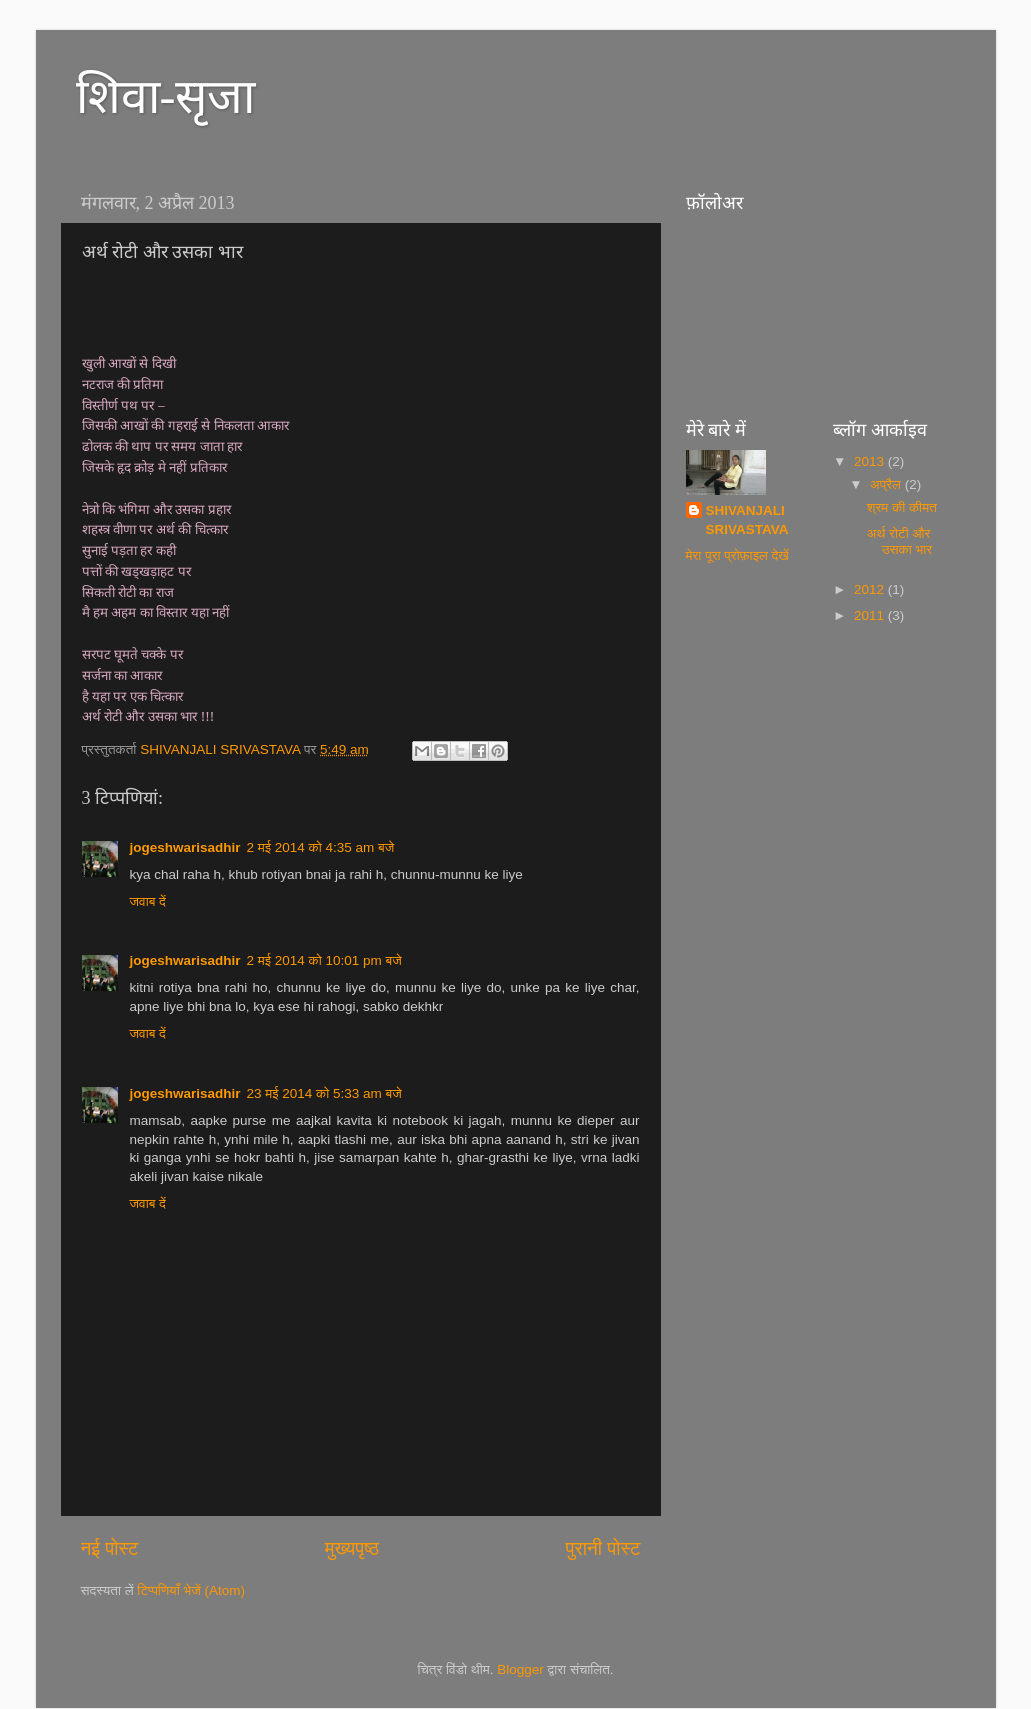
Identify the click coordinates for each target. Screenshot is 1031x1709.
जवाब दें (148, 901)
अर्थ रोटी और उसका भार (900, 541)
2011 (871, 615)
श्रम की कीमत (902, 507)
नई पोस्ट (110, 1548)
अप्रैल (887, 484)
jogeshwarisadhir (185, 847)
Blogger (520, 1669)
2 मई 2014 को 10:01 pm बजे (324, 960)
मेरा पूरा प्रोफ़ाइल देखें (737, 555)
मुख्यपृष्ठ (352, 1548)
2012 (871, 589)
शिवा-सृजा (166, 96)
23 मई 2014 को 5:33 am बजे (324, 1093)
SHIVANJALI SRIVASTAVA (747, 520)
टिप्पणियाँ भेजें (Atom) (191, 1590)
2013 (871, 461)
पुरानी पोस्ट (603, 1548)
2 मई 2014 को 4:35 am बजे (321, 847)
